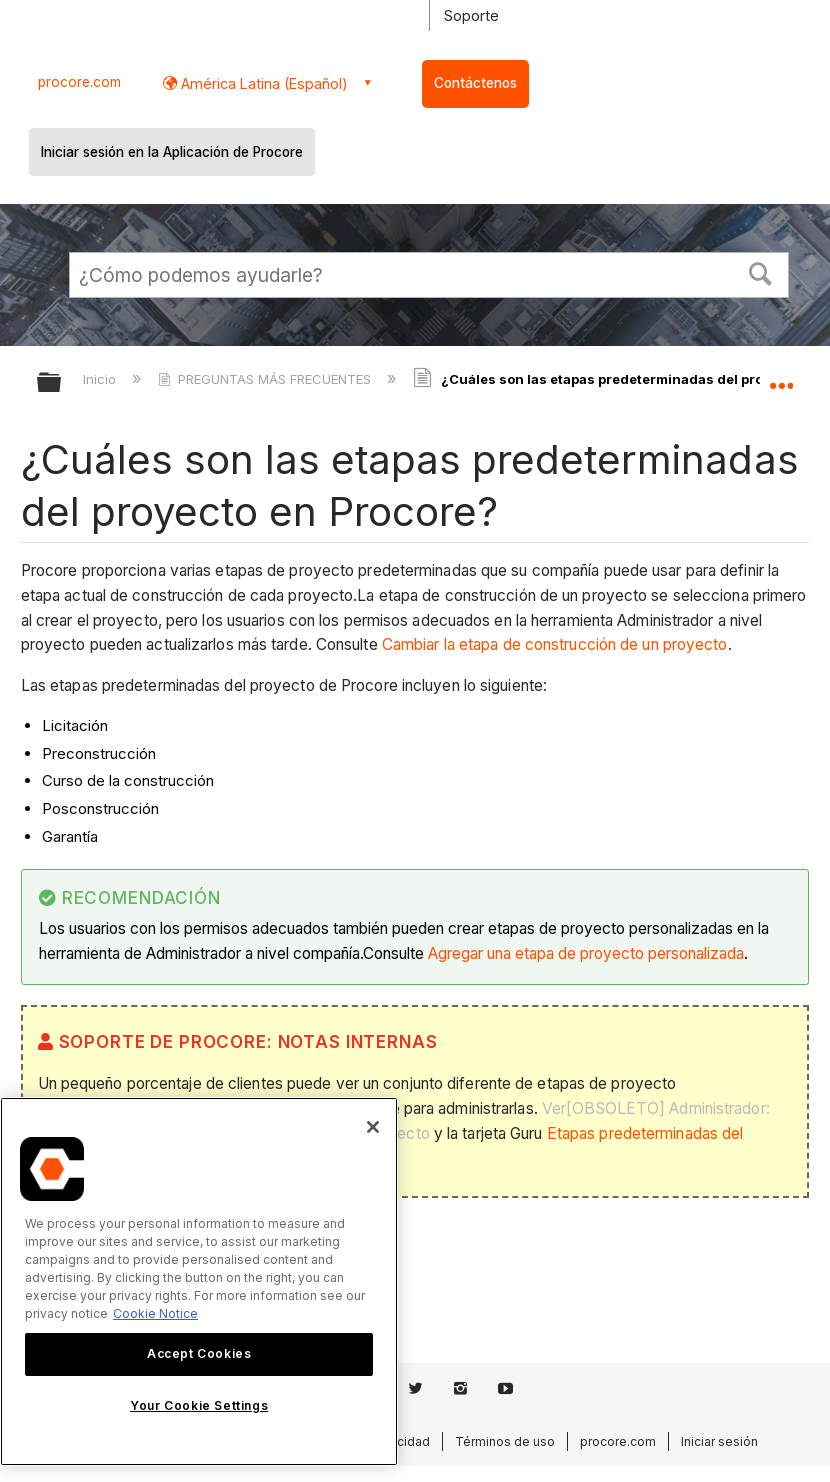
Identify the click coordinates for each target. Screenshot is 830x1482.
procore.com (79, 82)
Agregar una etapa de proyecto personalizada (586, 953)
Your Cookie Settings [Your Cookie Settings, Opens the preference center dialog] (199, 1405)
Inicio (101, 379)
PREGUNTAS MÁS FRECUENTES (266, 379)
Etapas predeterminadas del (645, 1133)
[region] (199, 1281)
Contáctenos (475, 83)
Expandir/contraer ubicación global (781, 376)
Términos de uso (505, 1441)
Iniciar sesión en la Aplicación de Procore (172, 152)
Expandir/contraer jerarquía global (62, 383)
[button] (761, 272)
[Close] (373, 1127)
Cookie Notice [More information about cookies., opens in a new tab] (155, 1313)
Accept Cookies (199, 1353)
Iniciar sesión (719, 1441)
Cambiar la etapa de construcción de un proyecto (555, 644)
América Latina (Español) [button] (262, 83)
